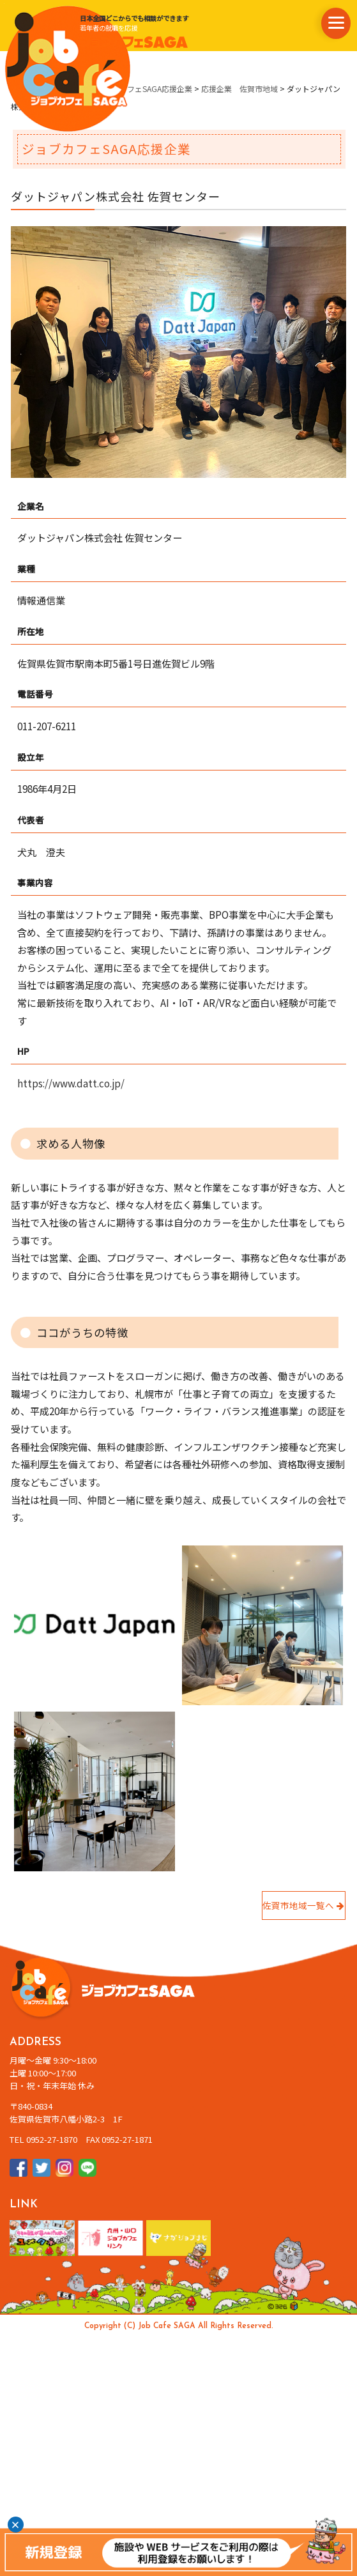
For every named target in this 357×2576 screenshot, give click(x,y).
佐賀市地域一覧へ (303, 1905)
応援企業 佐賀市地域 (239, 88)
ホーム (22, 88)
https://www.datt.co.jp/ (71, 1083)
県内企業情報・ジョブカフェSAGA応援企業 (117, 88)
